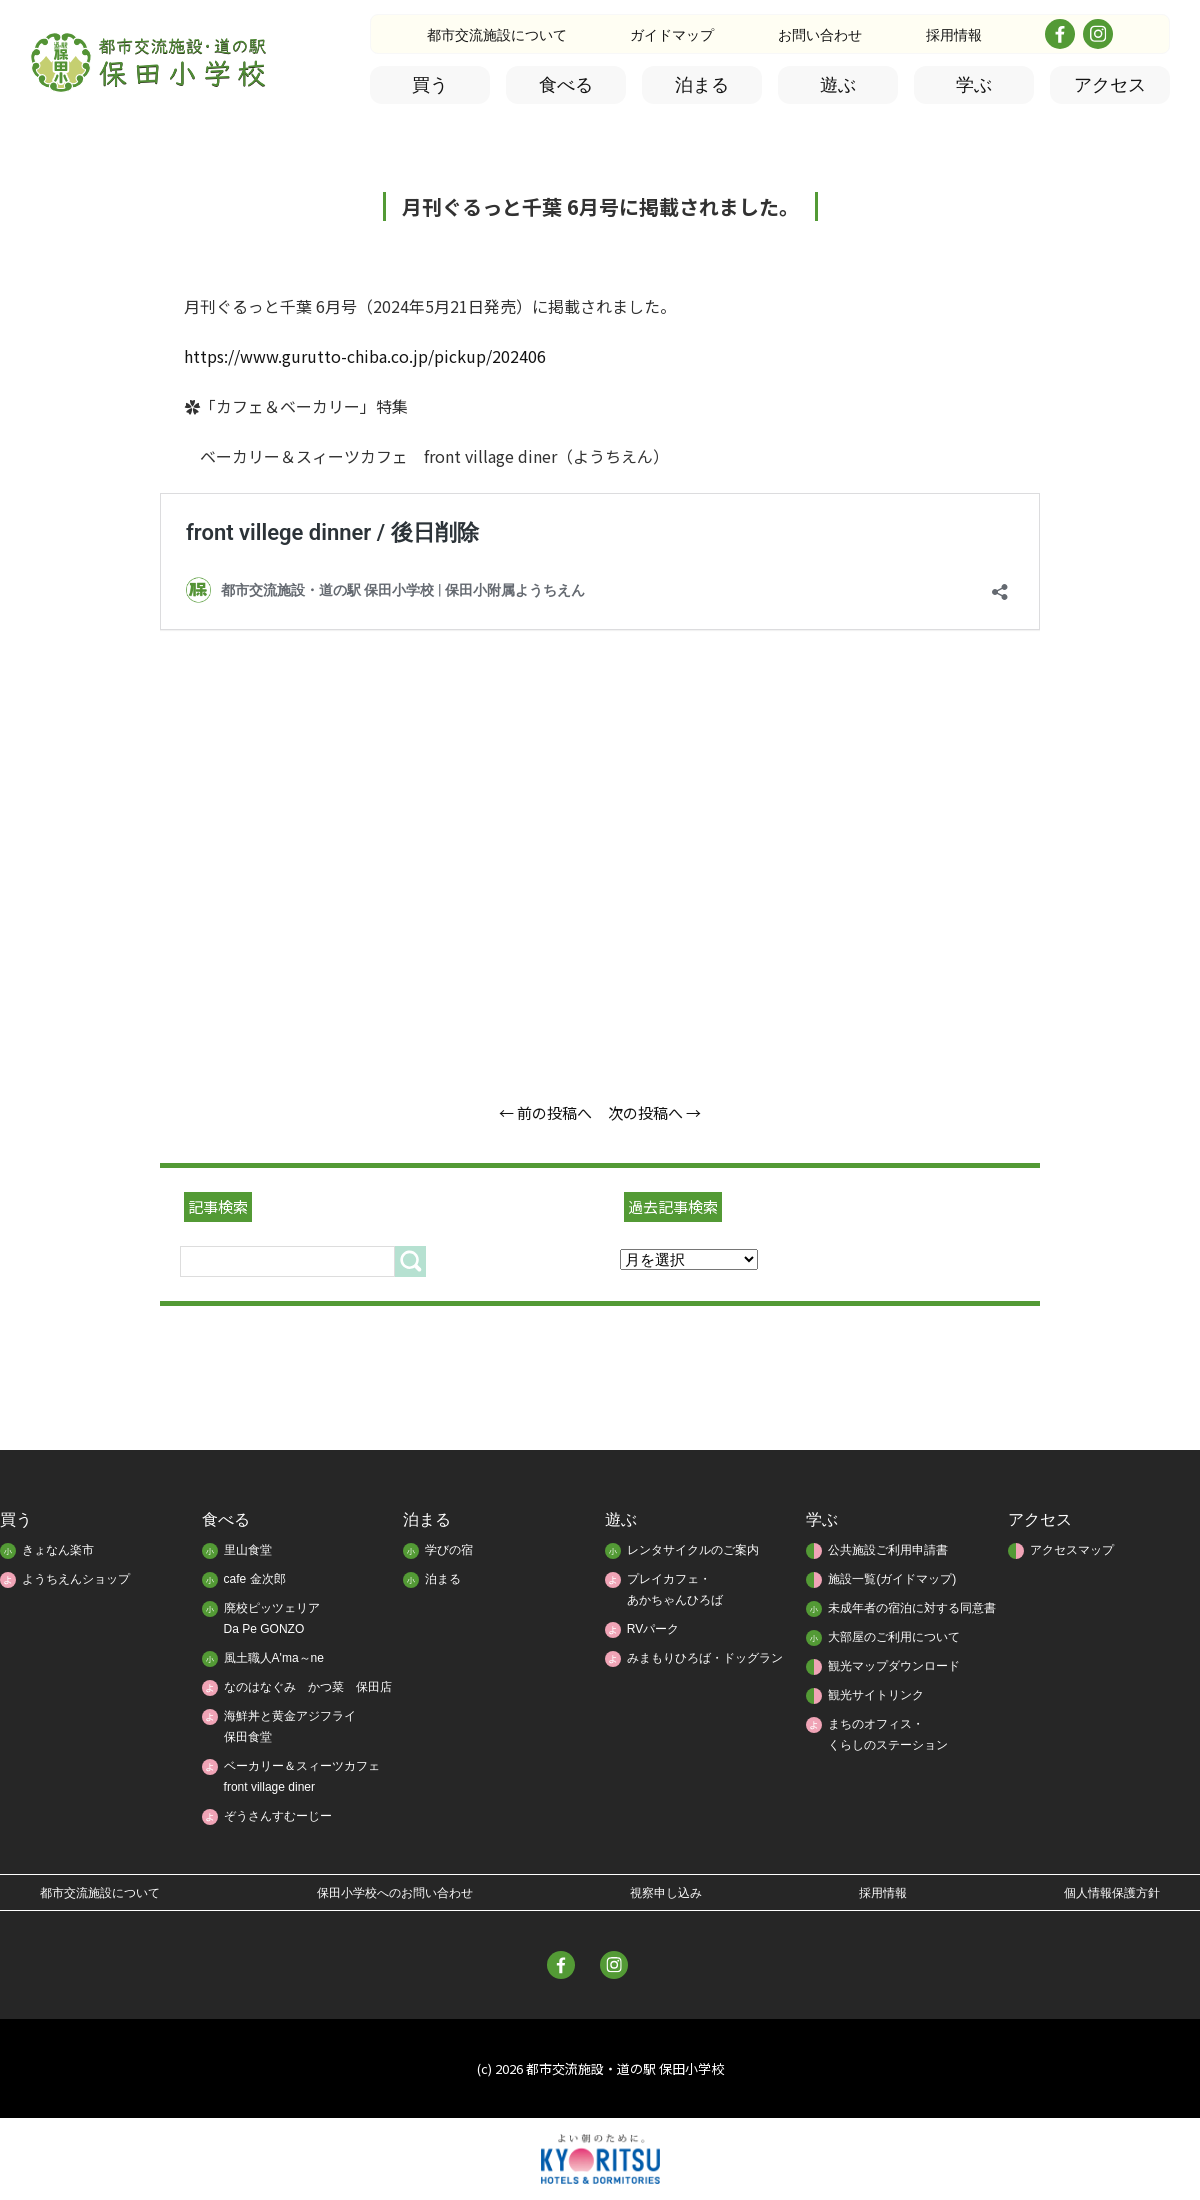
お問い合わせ (820, 35)
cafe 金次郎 (255, 1579)
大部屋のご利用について (894, 1637)
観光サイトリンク (876, 1695)
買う (430, 85)
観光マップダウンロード (894, 1666)
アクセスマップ (1072, 1550)
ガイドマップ (672, 35)
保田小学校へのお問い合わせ (395, 1893)
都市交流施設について (497, 35)
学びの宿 (449, 1550)
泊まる (702, 85)
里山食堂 (248, 1550)
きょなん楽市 (58, 1550)
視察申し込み (666, 1893)
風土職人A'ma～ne (274, 1658)
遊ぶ (838, 85)
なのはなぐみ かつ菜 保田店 (308, 1687)
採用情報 (954, 35)
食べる (566, 85)
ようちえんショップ (76, 1579)
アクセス (1110, 85)
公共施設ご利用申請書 (888, 1550)
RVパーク (653, 1629)
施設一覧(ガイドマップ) (892, 1579)
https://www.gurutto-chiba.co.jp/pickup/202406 (365, 356)
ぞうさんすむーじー (278, 1816)
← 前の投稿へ (545, 1112)
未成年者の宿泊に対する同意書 (912, 1608)
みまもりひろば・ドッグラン (705, 1658)
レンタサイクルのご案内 (693, 1550)
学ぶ (974, 85)
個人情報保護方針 (1112, 1893)
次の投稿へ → (654, 1112)
